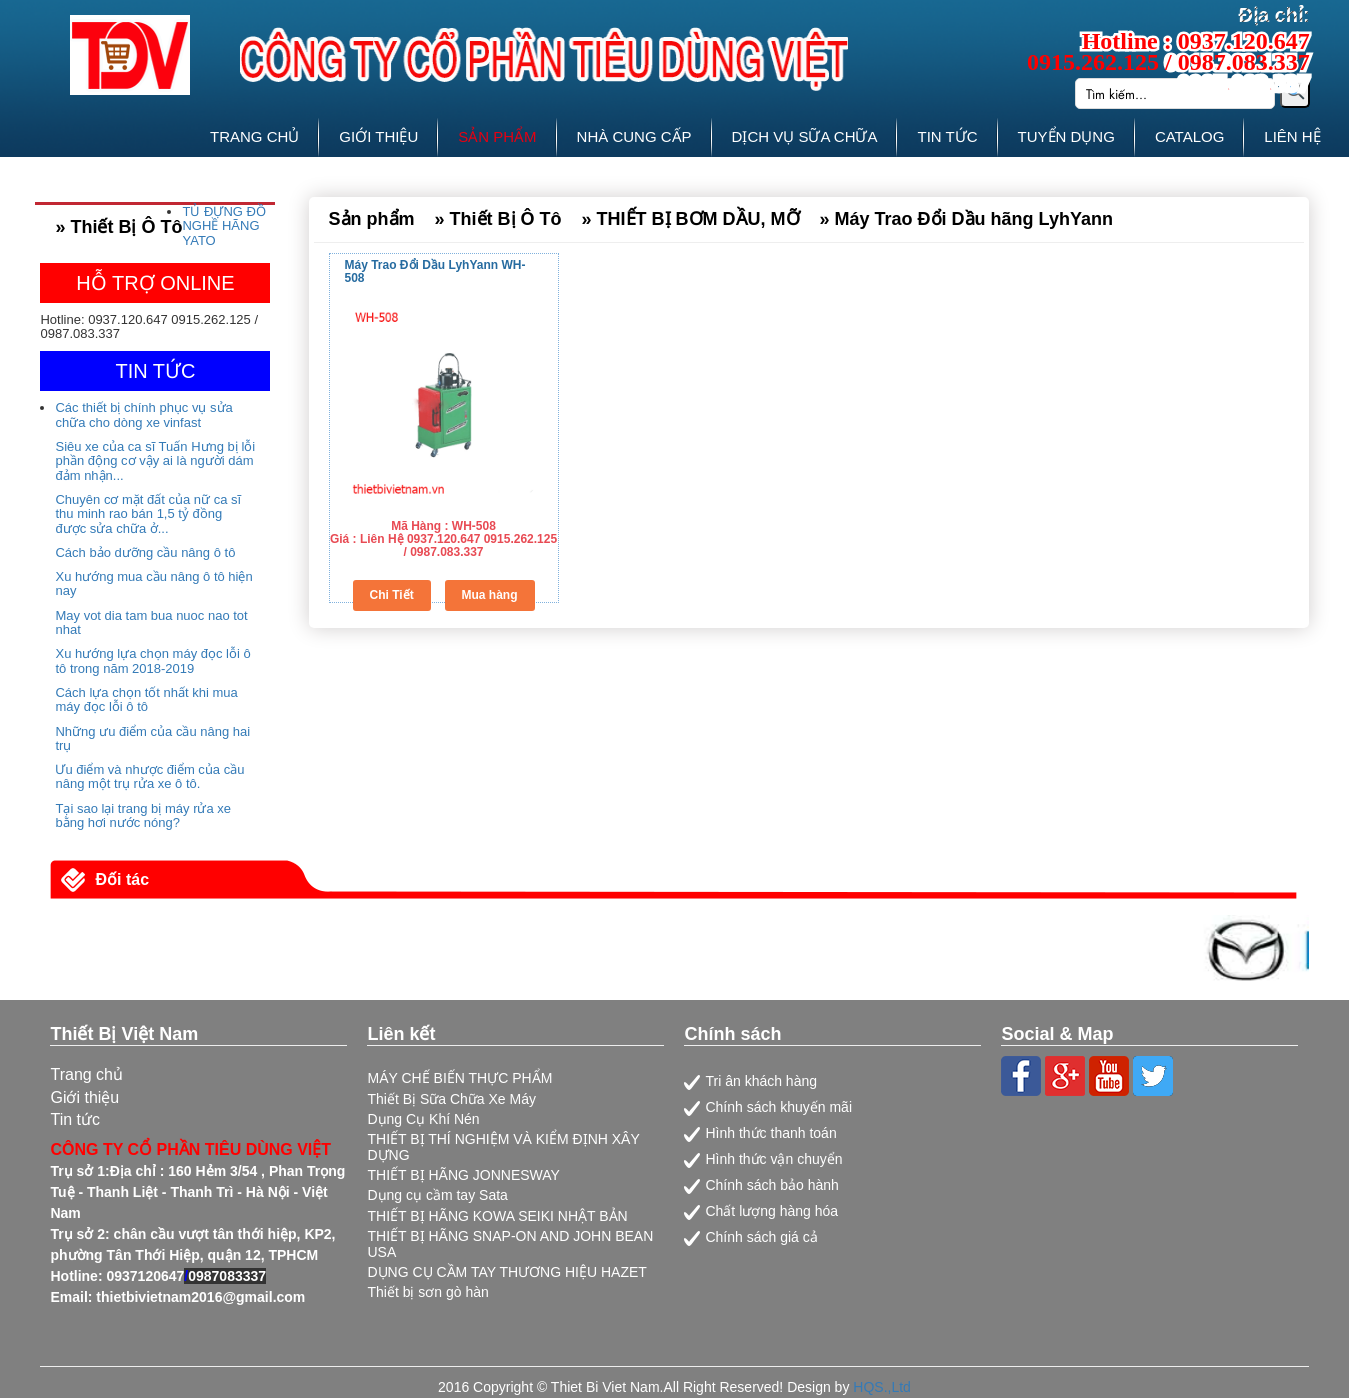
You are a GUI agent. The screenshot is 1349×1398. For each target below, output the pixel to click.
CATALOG (1189, 136)
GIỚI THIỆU (378, 136)
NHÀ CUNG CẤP (634, 136)
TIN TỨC (947, 136)
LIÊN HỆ (1292, 136)
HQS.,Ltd (882, 1387)
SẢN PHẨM (497, 136)
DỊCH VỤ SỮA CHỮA (805, 136)
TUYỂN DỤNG (1066, 136)
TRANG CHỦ (254, 136)
